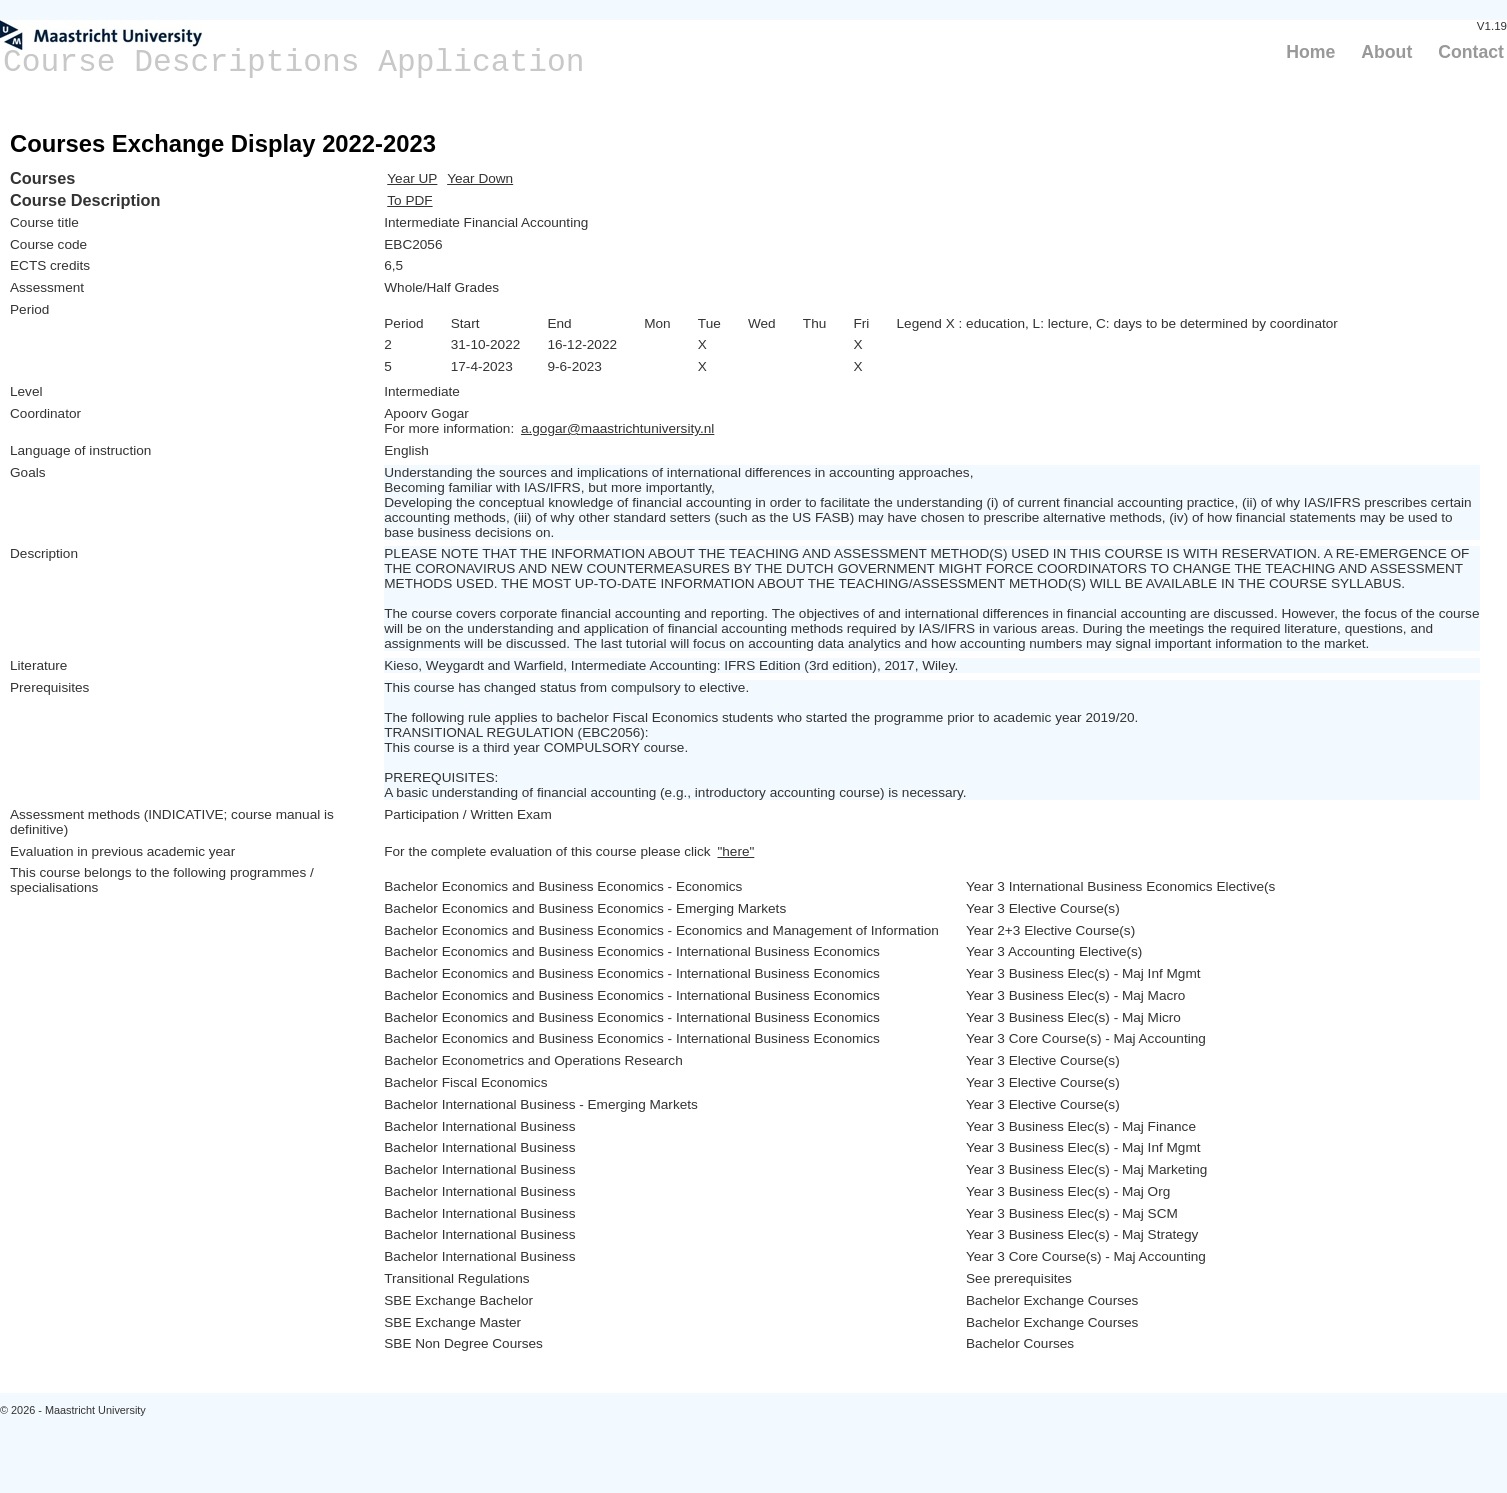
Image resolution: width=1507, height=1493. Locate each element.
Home (1310, 52)
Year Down (480, 178)
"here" (735, 851)
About (1386, 52)
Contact (1471, 52)
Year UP (412, 178)
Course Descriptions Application (294, 62)
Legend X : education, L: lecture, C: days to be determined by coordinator (1117, 323)
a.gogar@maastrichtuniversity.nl (617, 428)
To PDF (409, 200)
